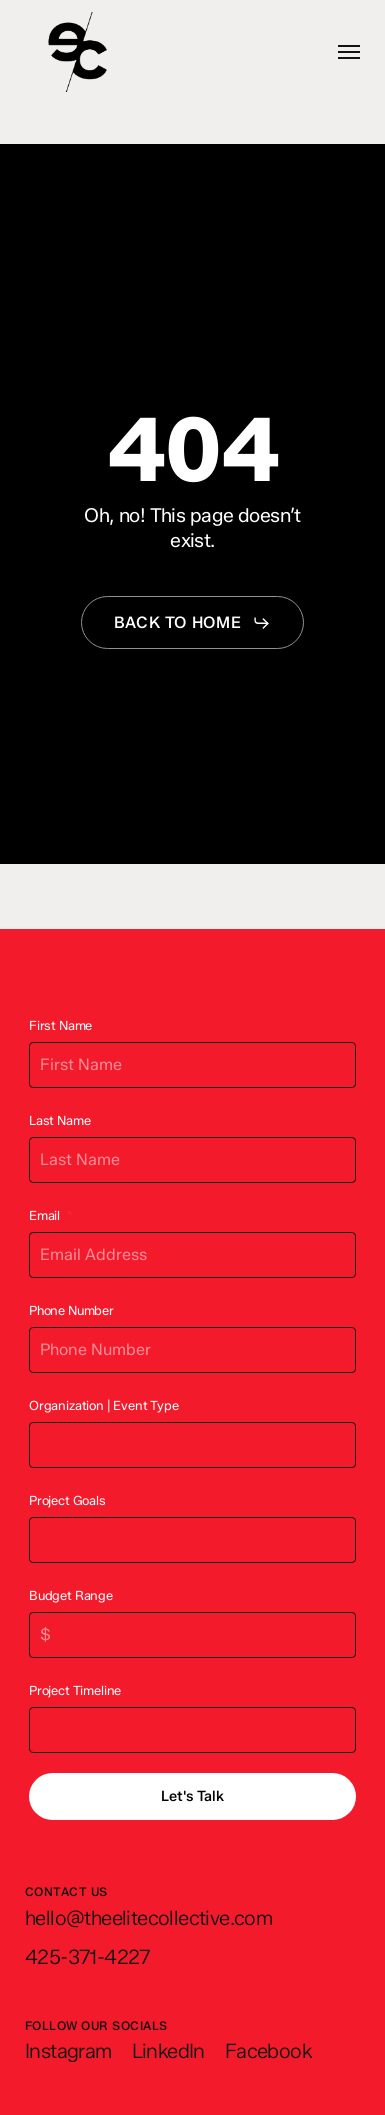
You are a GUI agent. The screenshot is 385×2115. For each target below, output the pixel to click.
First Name (60, 1025)
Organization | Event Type (104, 1405)
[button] (349, 52)
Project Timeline (75, 1690)
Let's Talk (192, 1796)
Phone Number (71, 1310)
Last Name (60, 1120)
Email (44, 1215)
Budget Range (71, 1595)
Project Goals (67, 1500)
